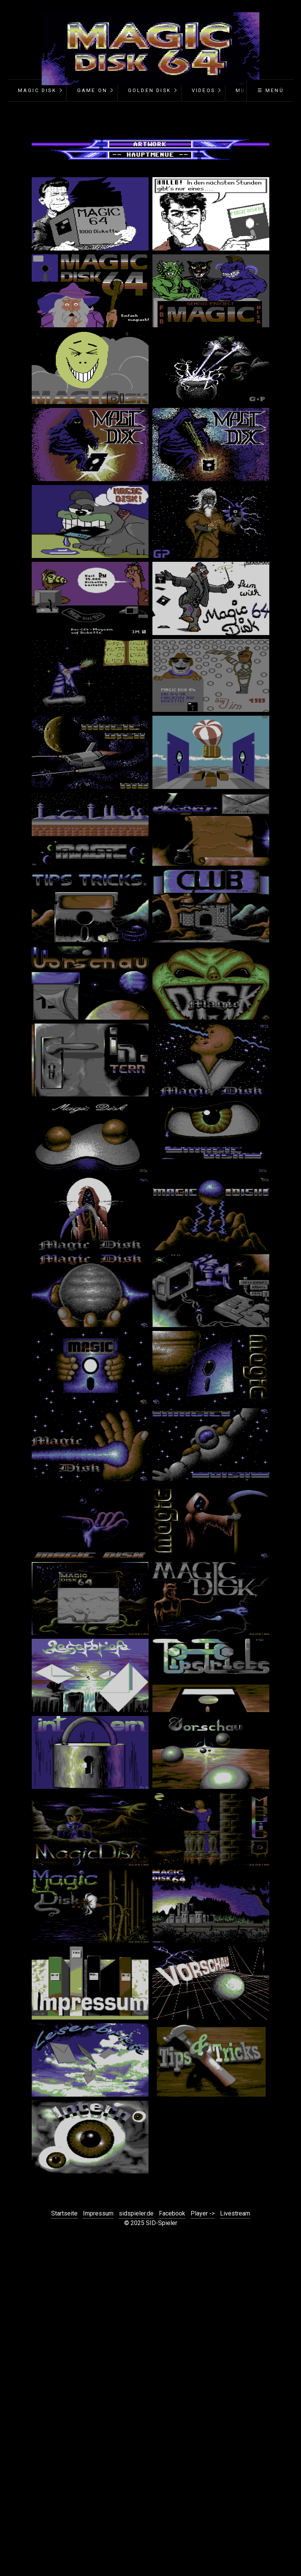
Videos (203, 90)
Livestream (235, 2213)
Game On (92, 90)
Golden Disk (149, 90)
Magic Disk (37, 90)
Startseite (64, 2213)
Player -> (203, 2213)
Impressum (98, 2213)
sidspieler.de (136, 2213)
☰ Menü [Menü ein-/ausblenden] (270, 90)
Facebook (172, 2213)
